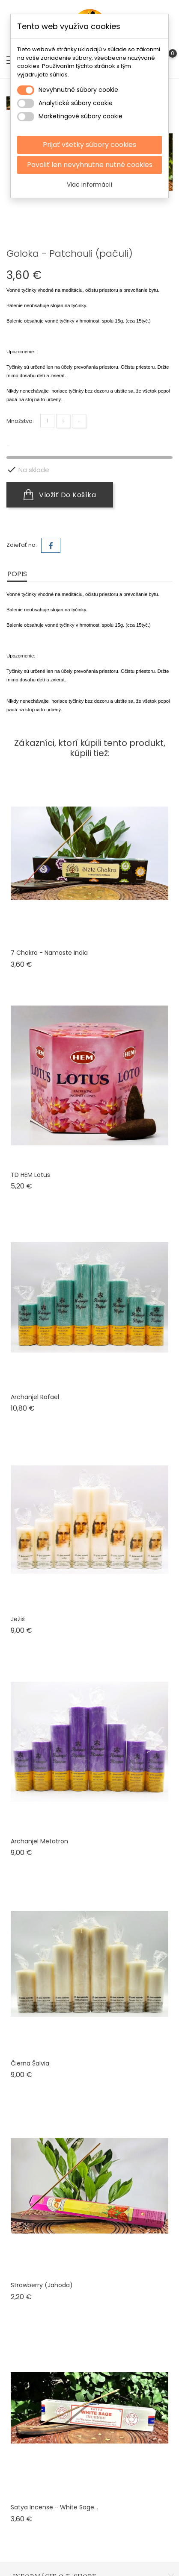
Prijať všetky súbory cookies (89, 145)
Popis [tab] (17, 574)
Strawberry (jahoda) (42, 2285)
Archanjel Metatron (39, 1841)
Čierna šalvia (30, 2063)
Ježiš (18, 1619)
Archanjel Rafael (35, 1397)
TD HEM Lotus (30, 1175)
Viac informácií (89, 184)
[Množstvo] (47, 421)
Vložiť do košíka (60, 494)
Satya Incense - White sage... (54, 2507)
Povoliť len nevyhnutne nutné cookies (89, 165)
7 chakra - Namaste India (49, 952)
